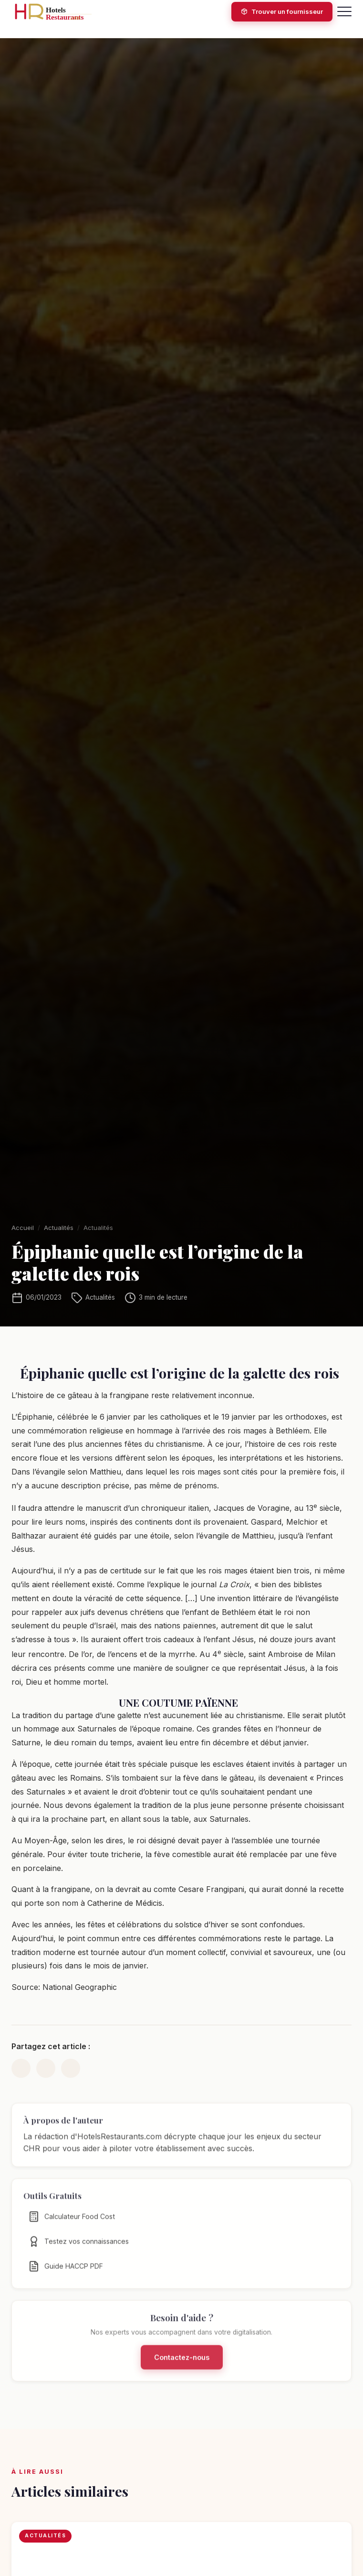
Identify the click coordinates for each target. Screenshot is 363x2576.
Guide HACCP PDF (65, 2272)
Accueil (22, 1227)
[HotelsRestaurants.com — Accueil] (57, 11)
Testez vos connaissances (78, 2248)
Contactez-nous (181, 2364)
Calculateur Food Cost (71, 2223)
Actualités (58, 1227)
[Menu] (344, 11)
